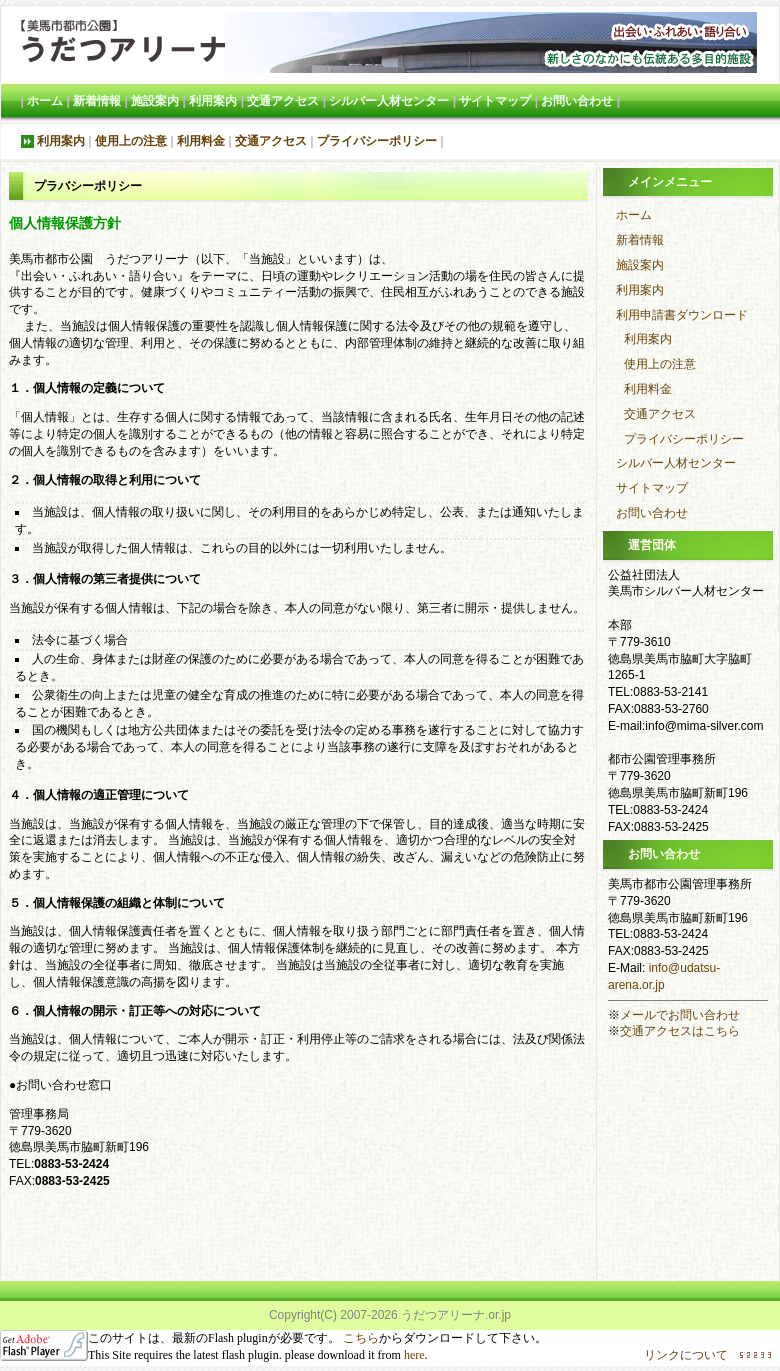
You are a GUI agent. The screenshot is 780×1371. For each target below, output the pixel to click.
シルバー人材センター (389, 101)
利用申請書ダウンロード (682, 315)
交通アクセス (283, 101)
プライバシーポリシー (377, 141)
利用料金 (201, 141)
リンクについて (686, 1355)
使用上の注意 (131, 141)
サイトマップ (495, 101)
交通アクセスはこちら (680, 1031)
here (414, 1355)
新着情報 (97, 101)
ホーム (45, 101)
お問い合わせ (577, 101)
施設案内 (155, 101)
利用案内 (213, 101)
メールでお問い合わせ (680, 1015)
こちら (359, 1338)
